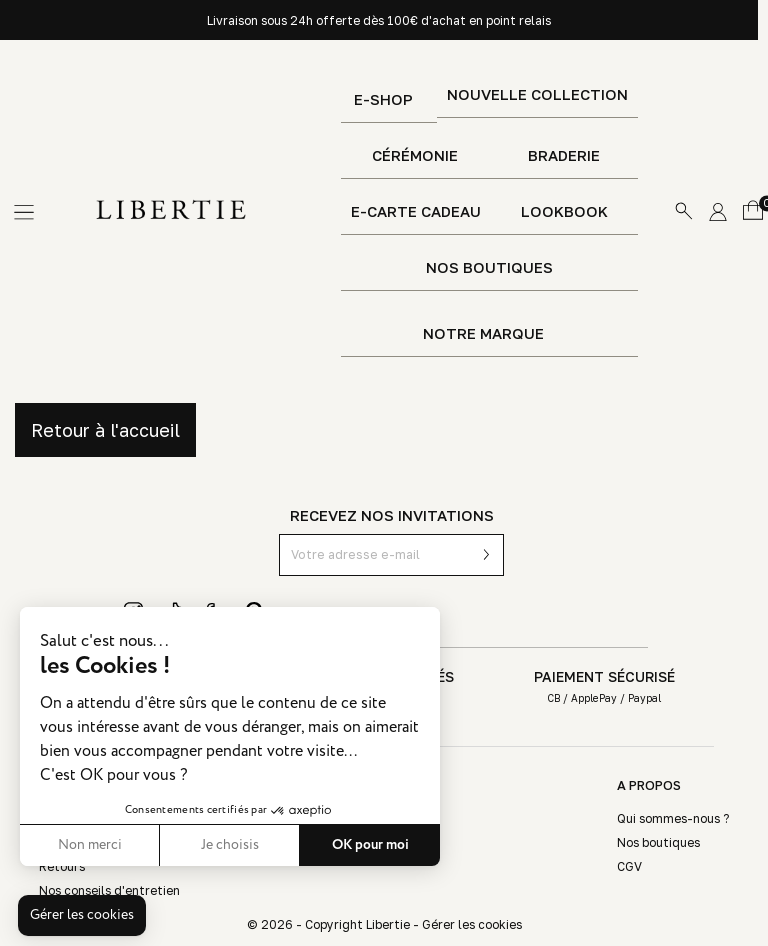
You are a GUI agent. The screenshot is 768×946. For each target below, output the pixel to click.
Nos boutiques (489, 267)
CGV (629, 866)
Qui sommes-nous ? (673, 818)
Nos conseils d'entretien (109, 890)
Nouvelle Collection (537, 94)
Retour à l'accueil (105, 430)
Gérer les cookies (472, 924)
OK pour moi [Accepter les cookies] (370, 845)
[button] (82, 916)
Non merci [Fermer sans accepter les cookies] (90, 845)
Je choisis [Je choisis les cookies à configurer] (230, 845)
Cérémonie (415, 155)
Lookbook (564, 211)
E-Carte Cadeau (416, 211)
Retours (62, 866)
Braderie (564, 155)
